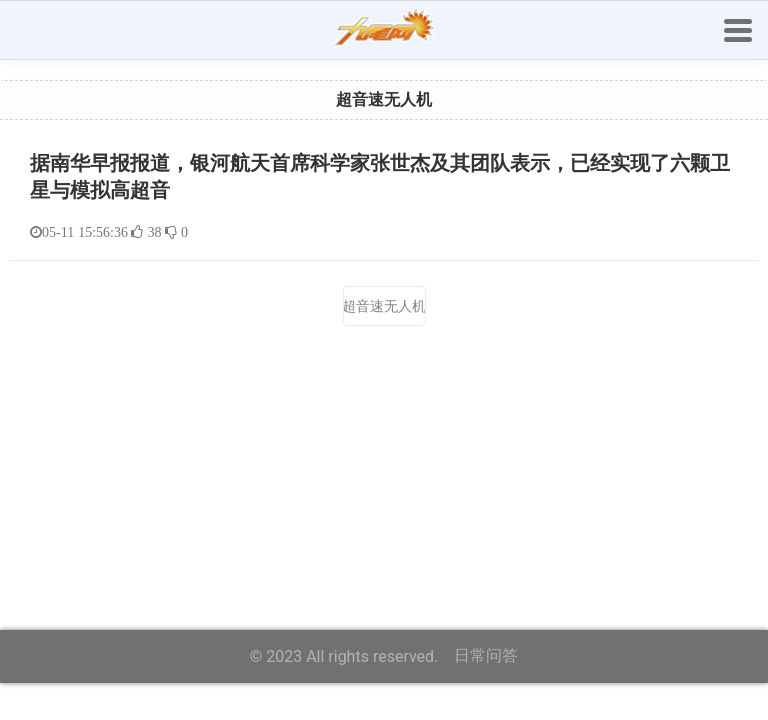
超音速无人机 (384, 306)
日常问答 (486, 655)
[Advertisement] (384, 438)
